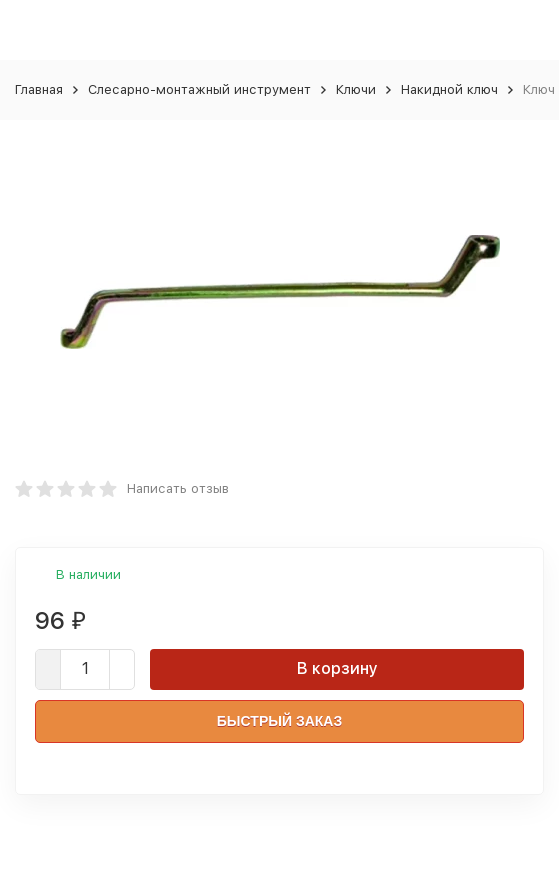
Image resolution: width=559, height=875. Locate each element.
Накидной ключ (449, 89)
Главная (39, 89)
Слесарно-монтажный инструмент (199, 89)
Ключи (356, 89)
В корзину (337, 668)
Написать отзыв (178, 488)
